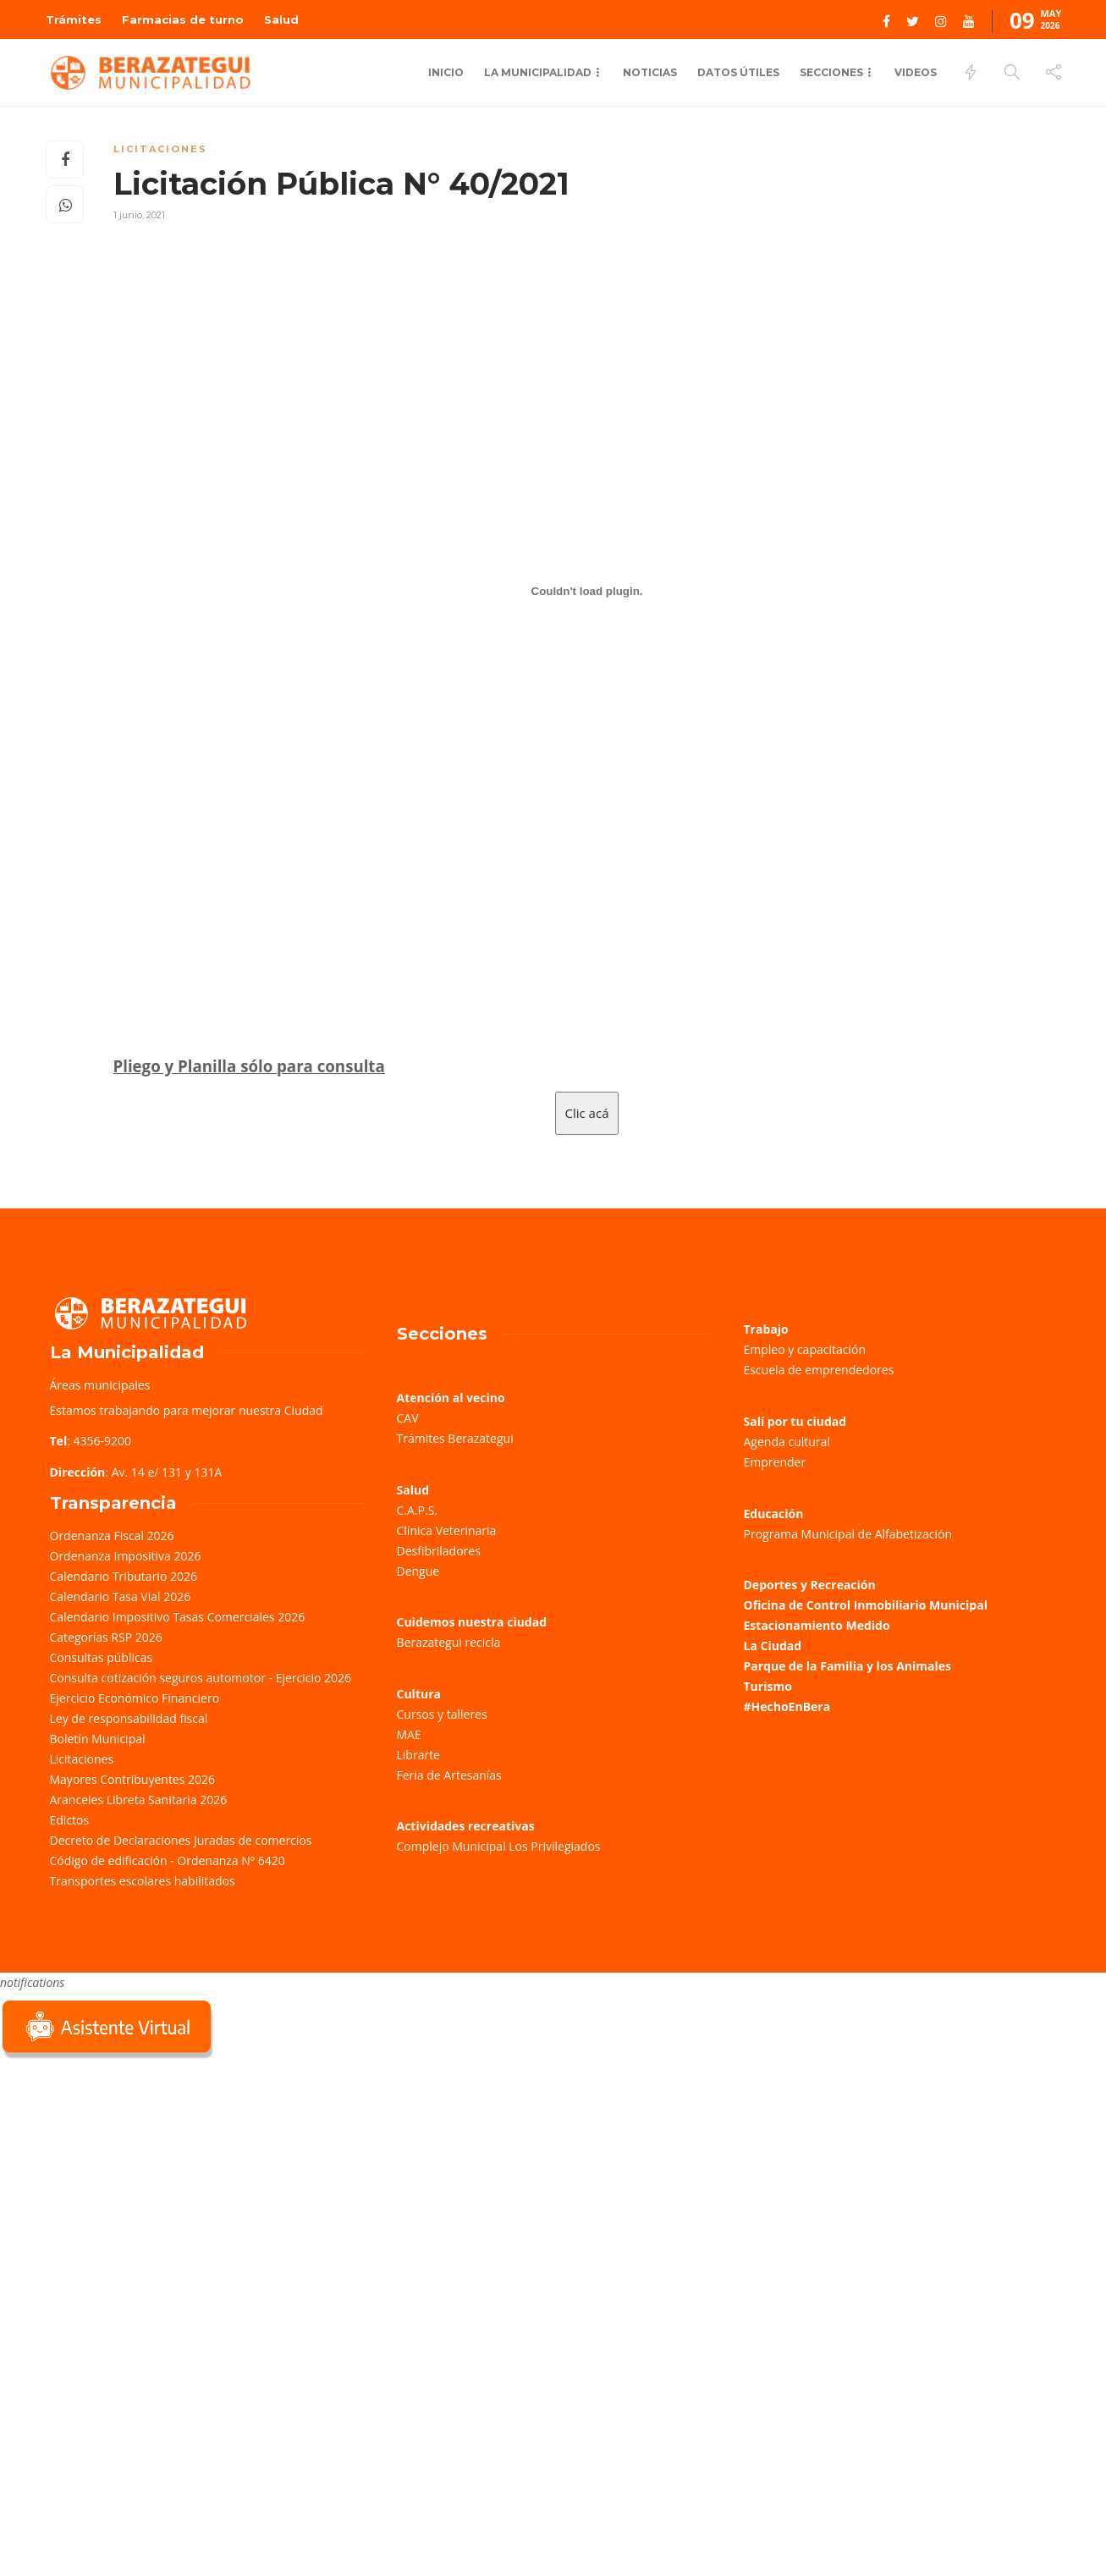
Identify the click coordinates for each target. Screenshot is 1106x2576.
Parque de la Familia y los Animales (847, 1666)
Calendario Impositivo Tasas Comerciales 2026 (177, 1617)
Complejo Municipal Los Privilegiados (499, 1846)
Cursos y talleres (442, 1714)
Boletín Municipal (98, 1739)
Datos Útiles (738, 72)
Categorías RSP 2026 (106, 1637)
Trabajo (766, 1329)
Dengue (418, 1571)
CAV (408, 1418)
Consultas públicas (101, 1657)
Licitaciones (160, 149)
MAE (409, 1734)
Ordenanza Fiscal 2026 (112, 1535)
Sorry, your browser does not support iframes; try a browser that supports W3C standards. (127, 2182)
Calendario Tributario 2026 (123, 1576)
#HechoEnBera (787, 1706)
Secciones (831, 72)
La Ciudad (773, 1646)
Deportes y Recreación (810, 1585)
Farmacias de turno (183, 19)
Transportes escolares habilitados (142, 1881)
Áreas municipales (100, 1385)
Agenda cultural (787, 1442)
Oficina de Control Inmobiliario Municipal (866, 1605)
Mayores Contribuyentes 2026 (133, 1779)
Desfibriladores (439, 1551)
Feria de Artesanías (449, 1775)
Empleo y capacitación (805, 1349)
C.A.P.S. (417, 1510)
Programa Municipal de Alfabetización (848, 1534)
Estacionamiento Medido (817, 1625)
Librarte (418, 1755)
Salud (281, 19)
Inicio (446, 72)
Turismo (768, 1686)
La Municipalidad (538, 72)
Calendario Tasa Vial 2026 (120, 1596)
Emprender (775, 1462)
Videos (915, 72)
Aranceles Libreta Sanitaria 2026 (139, 1800)
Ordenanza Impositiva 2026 (125, 1556)
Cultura (419, 1694)
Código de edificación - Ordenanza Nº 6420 (167, 1860)
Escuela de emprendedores (819, 1370)
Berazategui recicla (449, 1642)
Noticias (650, 72)
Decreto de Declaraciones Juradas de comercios (181, 1840)
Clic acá (587, 1112)
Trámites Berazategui (455, 1438)
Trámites (74, 19)
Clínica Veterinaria (447, 1530)
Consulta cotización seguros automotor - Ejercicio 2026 (201, 1678)
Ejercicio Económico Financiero (135, 1698)
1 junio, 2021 (139, 215)
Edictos (70, 1820)
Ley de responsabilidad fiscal (129, 1718)
